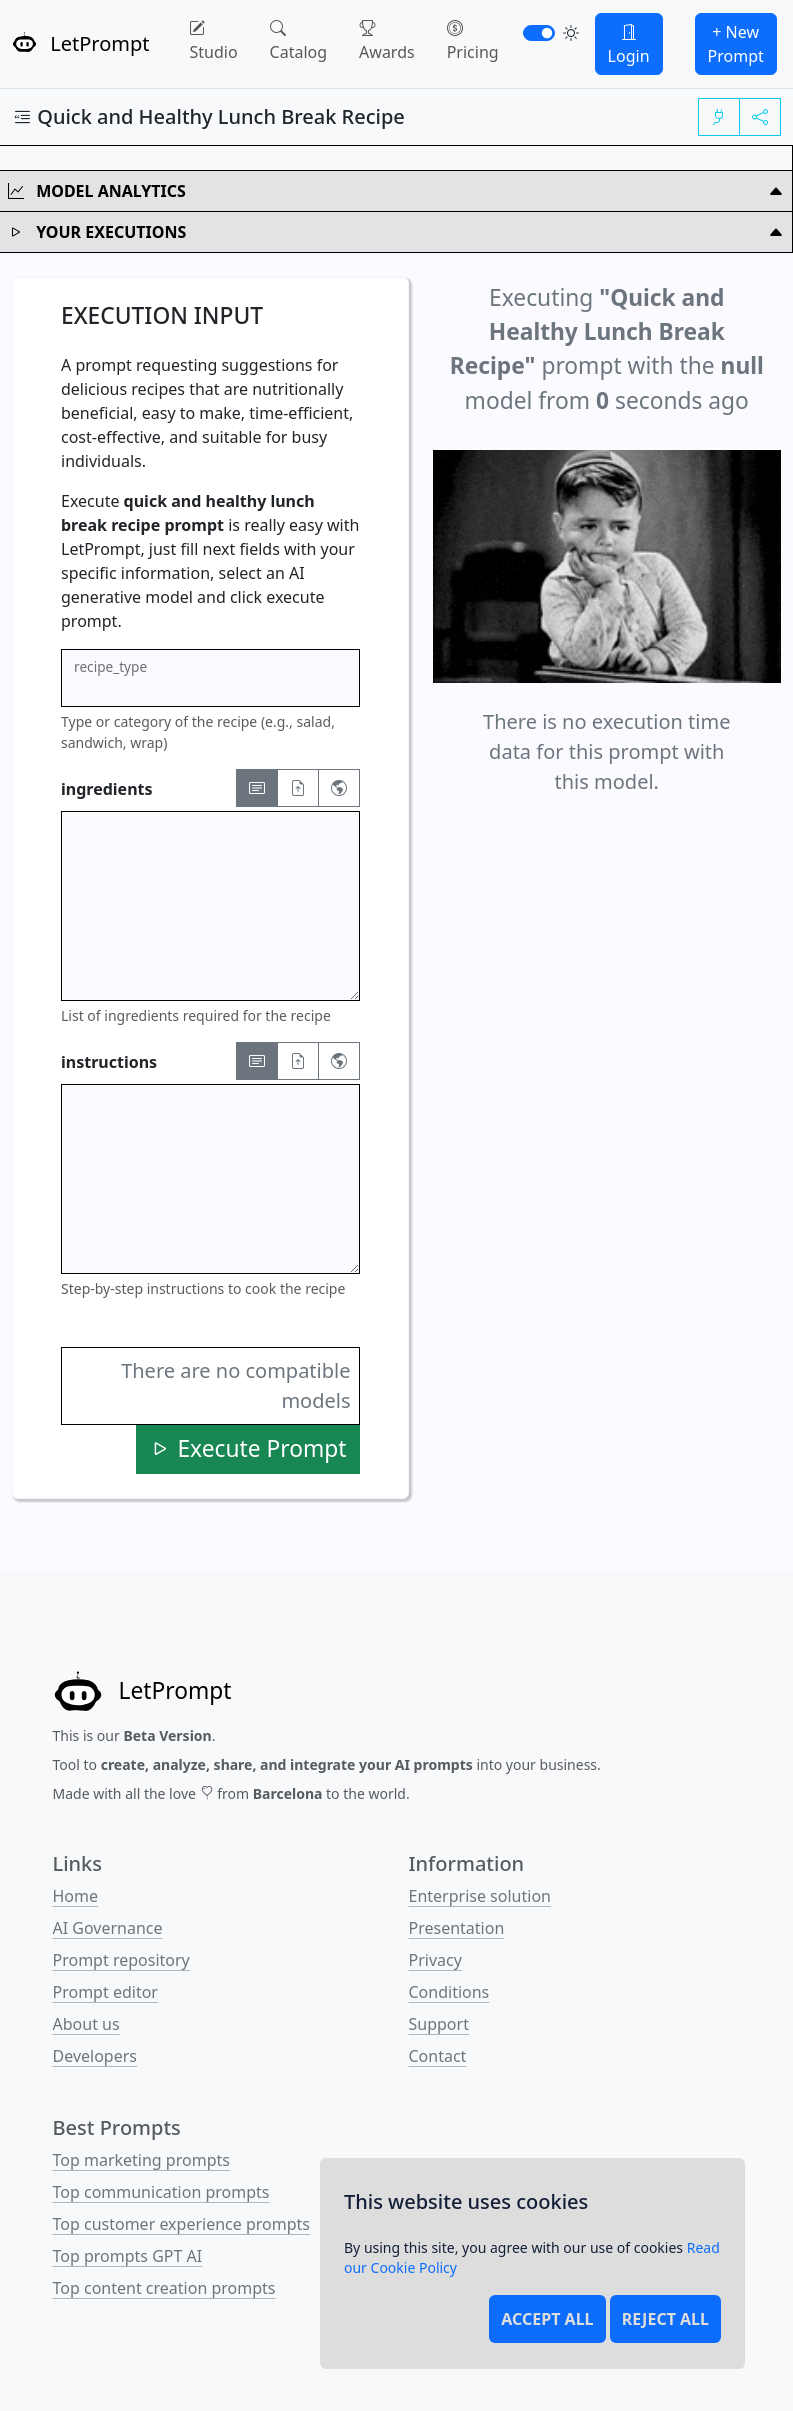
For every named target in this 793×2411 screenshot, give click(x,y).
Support (439, 2024)
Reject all (665, 2319)
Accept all (547, 2319)
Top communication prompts (161, 2192)
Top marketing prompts (141, 2160)
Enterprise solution (480, 1896)
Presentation (457, 1928)
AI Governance (108, 1928)
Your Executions (396, 232)
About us (86, 2024)
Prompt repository (121, 1960)
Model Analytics (396, 191)
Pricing (473, 40)
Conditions (449, 1992)
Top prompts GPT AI (128, 2256)
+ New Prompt (736, 44)
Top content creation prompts (164, 2288)
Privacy (435, 1960)
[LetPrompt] (142, 1692)
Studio (213, 40)
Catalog (299, 40)
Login (629, 44)
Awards (387, 40)
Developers (95, 2056)
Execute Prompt (248, 1448)
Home (76, 1896)
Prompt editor (105, 1992)
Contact (438, 2056)
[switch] (539, 33)
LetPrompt (80, 43)
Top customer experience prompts (182, 2224)
